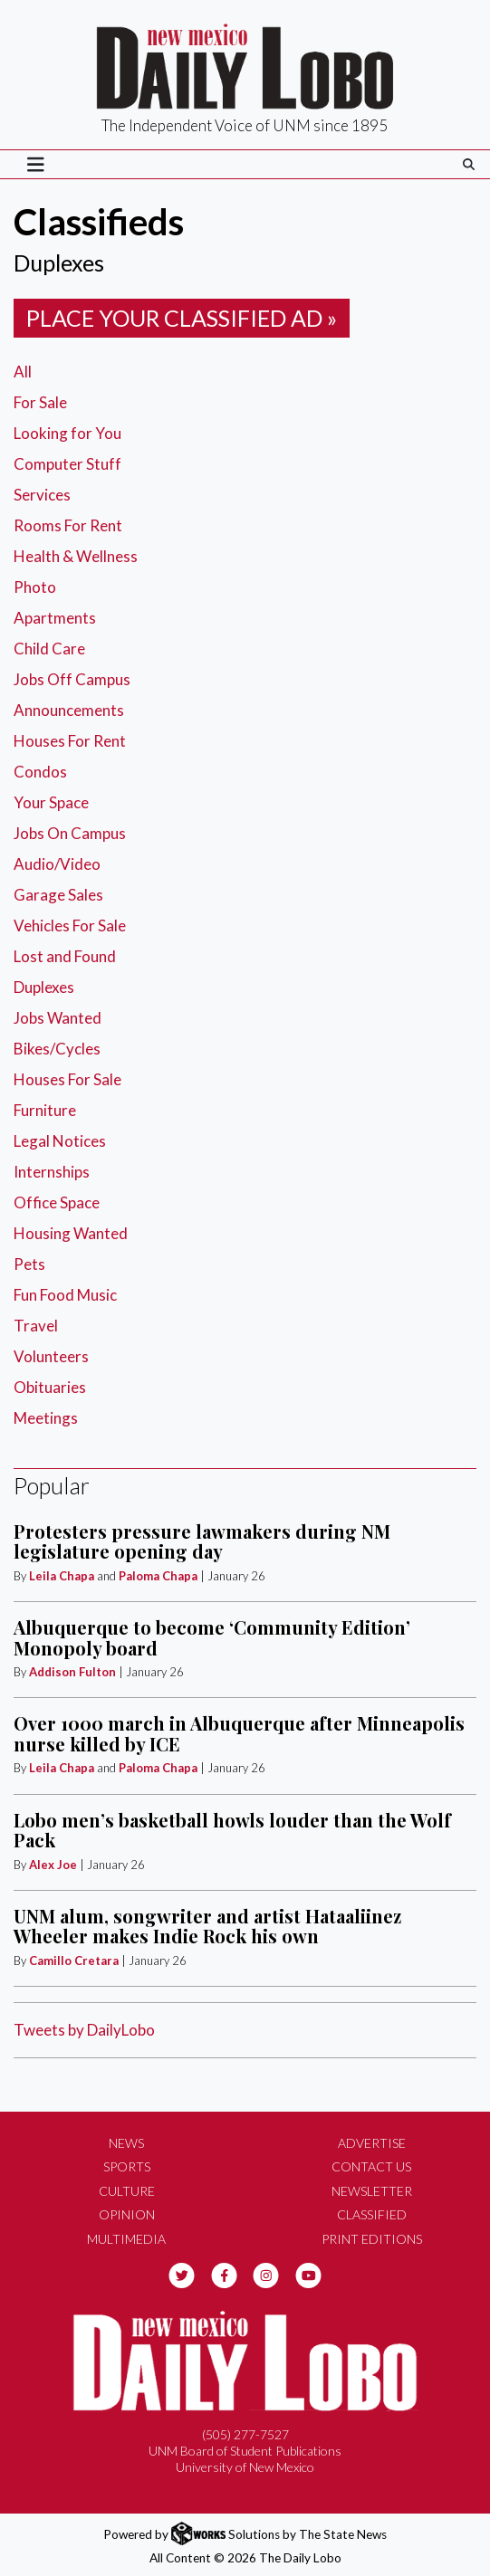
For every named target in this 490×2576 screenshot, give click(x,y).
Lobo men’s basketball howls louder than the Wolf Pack (232, 1830)
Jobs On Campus (70, 833)
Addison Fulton (72, 1672)
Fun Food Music (65, 1294)
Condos (40, 771)
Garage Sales (58, 894)
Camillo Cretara (74, 1960)
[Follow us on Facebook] (224, 2273)
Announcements (69, 710)
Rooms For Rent (68, 525)
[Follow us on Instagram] (266, 2273)
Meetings (46, 1417)
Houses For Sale (67, 1079)
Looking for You (67, 433)
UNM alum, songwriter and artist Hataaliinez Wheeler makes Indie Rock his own (207, 1925)
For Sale (40, 402)
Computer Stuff (67, 463)
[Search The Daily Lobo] (469, 164)
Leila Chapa (61, 1576)
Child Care (49, 648)
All (23, 371)
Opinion (127, 2214)
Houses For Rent (70, 740)
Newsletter (371, 2191)
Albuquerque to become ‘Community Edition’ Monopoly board (212, 1637)
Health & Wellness (76, 556)
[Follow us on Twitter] (181, 2273)
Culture (127, 2191)
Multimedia (126, 2239)
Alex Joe (53, 1864)
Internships (52, 1171)
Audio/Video (57, 863)
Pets (29, 1264)
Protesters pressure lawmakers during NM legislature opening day (202, 1541)
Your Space (51, 802)
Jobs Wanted (57, 1017)
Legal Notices (60, 1140)
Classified (372, 2214)
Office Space (57, 1202)
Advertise (372, 2143)
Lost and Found (65, 956)
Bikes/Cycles (57, 1048)
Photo (35, 586)
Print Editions (372, 2239)
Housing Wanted (71, 1233)
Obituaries (50, 1387)
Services (42, 494)
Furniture (45, 1110)
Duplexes (44, 987)
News (126, 2143)
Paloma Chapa (158, 1576)
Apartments (55, 617)
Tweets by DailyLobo (84, 2029)
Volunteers (51, 1356)
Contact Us (371, 2166)
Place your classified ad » (181, 317)
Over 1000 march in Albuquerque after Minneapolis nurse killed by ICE (239, 1733)
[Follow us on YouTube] (308, 2273)
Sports (126, 2166)
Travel (36, 1325)
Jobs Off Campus (72, 679)
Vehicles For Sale (70, 925)
